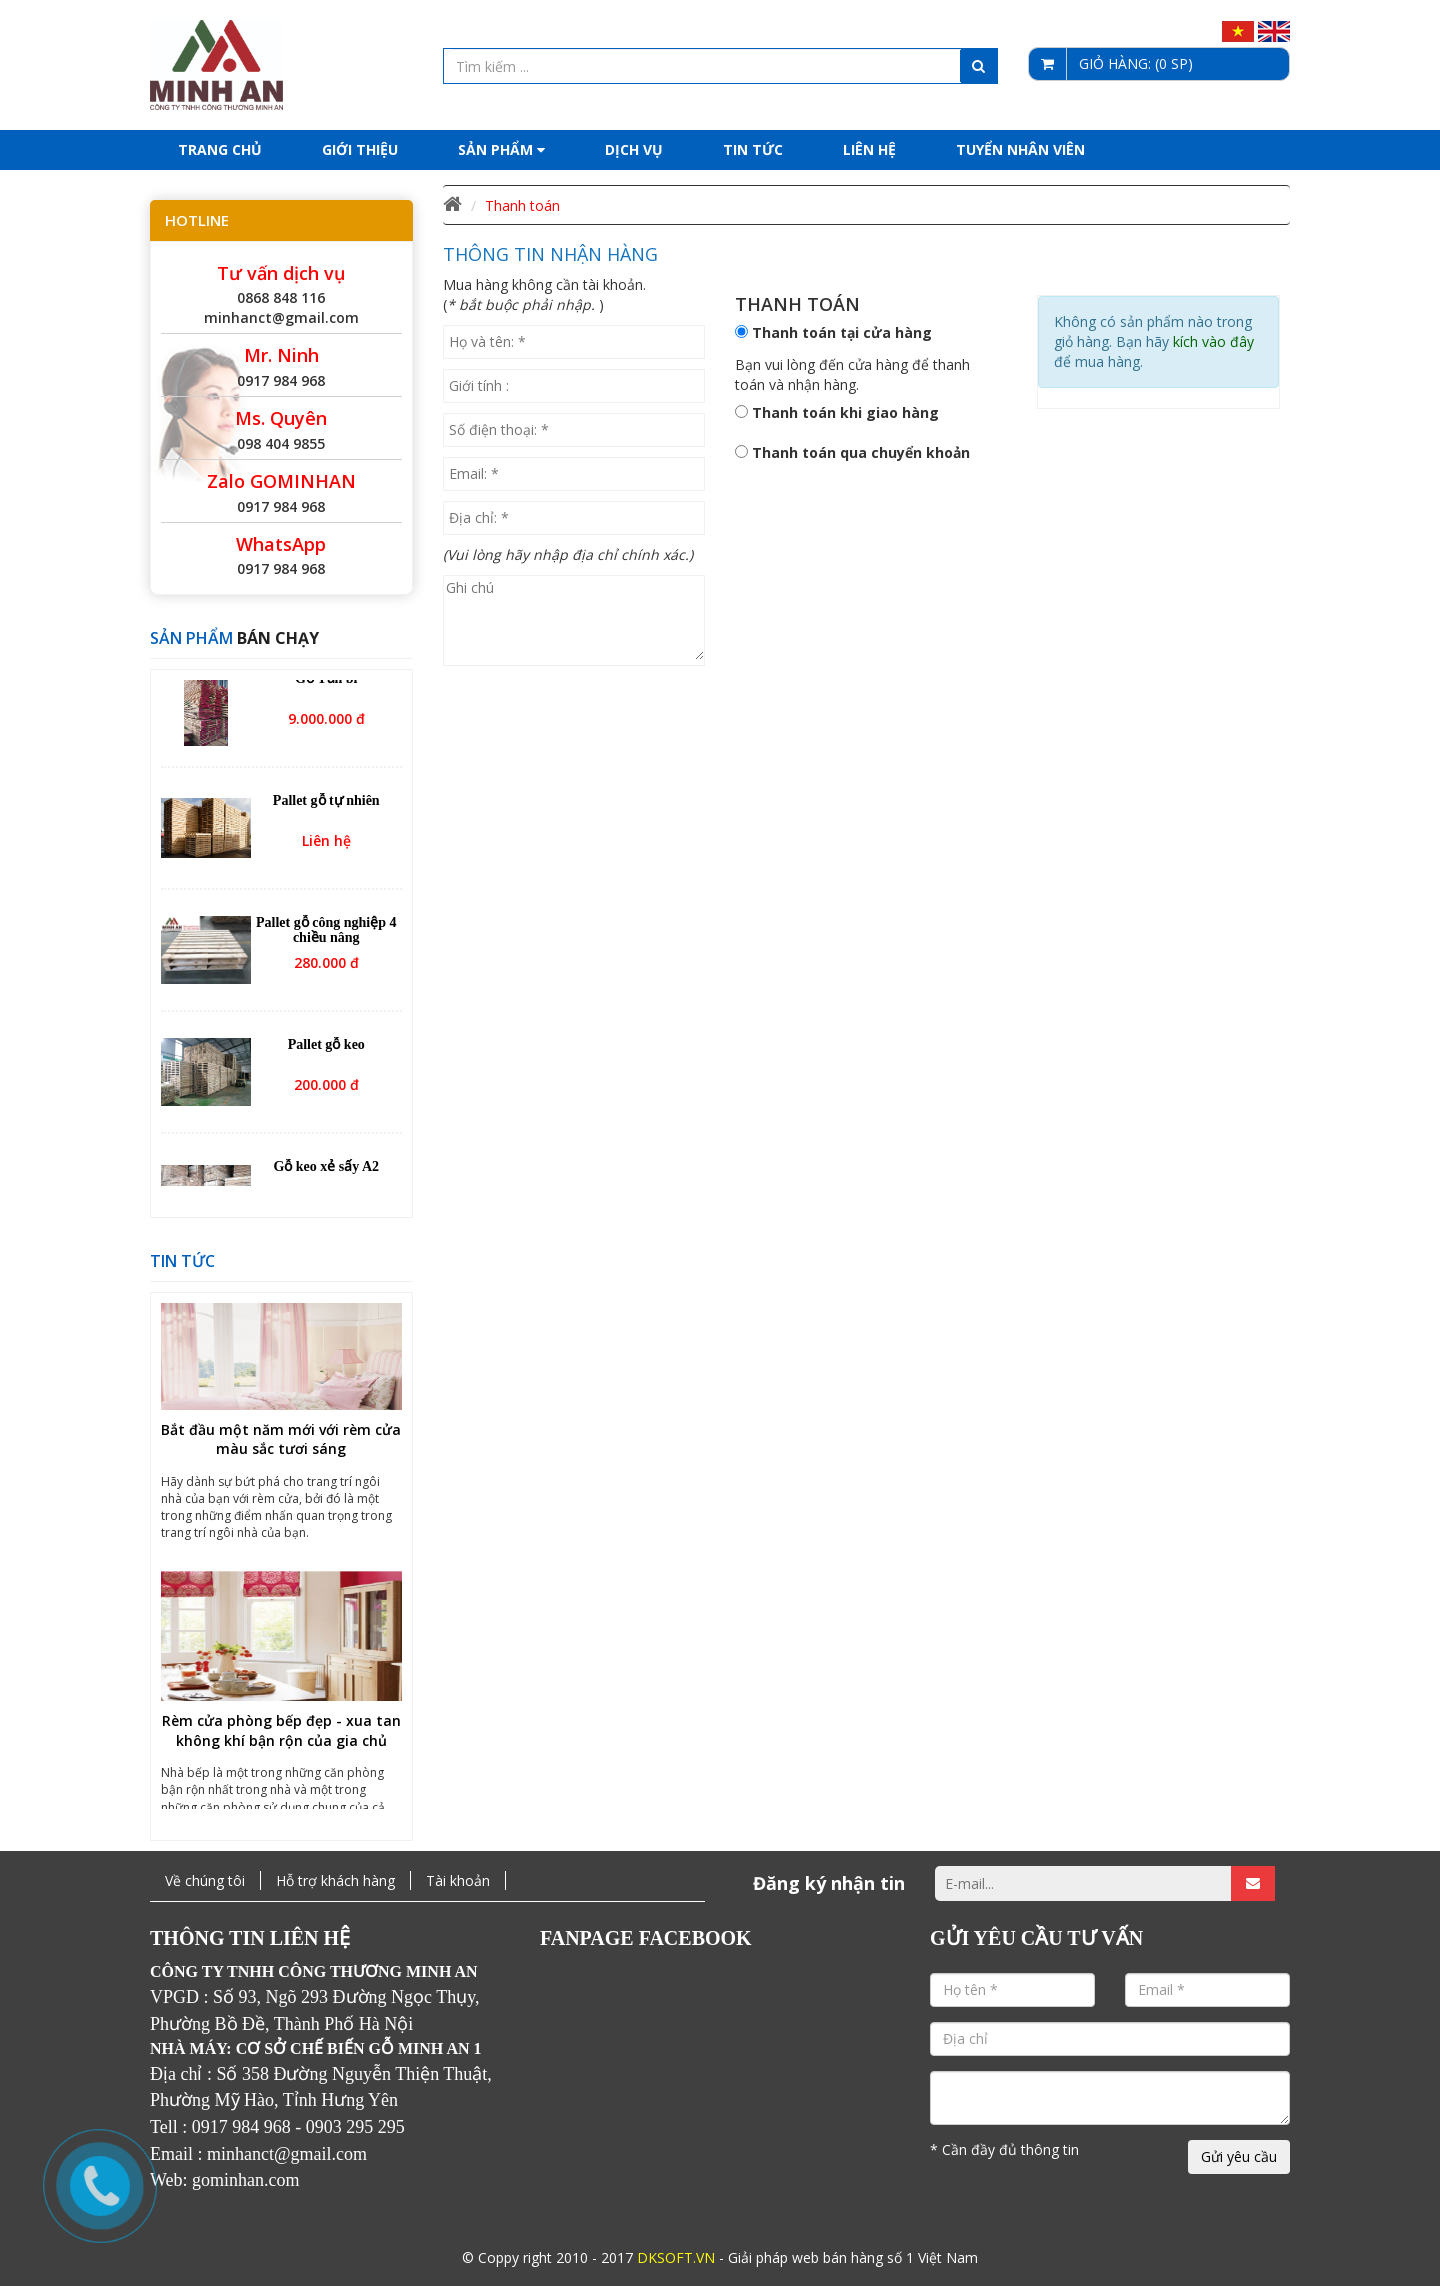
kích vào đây (1213, 341)
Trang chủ (220, 149)
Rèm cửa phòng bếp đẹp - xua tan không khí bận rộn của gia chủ (281, 1738)
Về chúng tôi (205, 1880)
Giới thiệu (360, 149)
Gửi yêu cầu (1239, 2156)
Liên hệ (869, 149)
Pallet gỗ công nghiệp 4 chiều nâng (326, 938)
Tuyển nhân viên (1020, 149)
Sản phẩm (501, 149)
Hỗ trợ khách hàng (335, 1880)
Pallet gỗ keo (326, 1052)
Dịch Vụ (634, 149)
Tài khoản (458, 1880)
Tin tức (753, 149)
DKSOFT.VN (676, 2257)
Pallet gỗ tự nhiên (326, 808)
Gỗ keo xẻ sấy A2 (326, 1174)
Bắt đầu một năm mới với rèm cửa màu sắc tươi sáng (281, 1447)
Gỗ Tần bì (326, 686)
